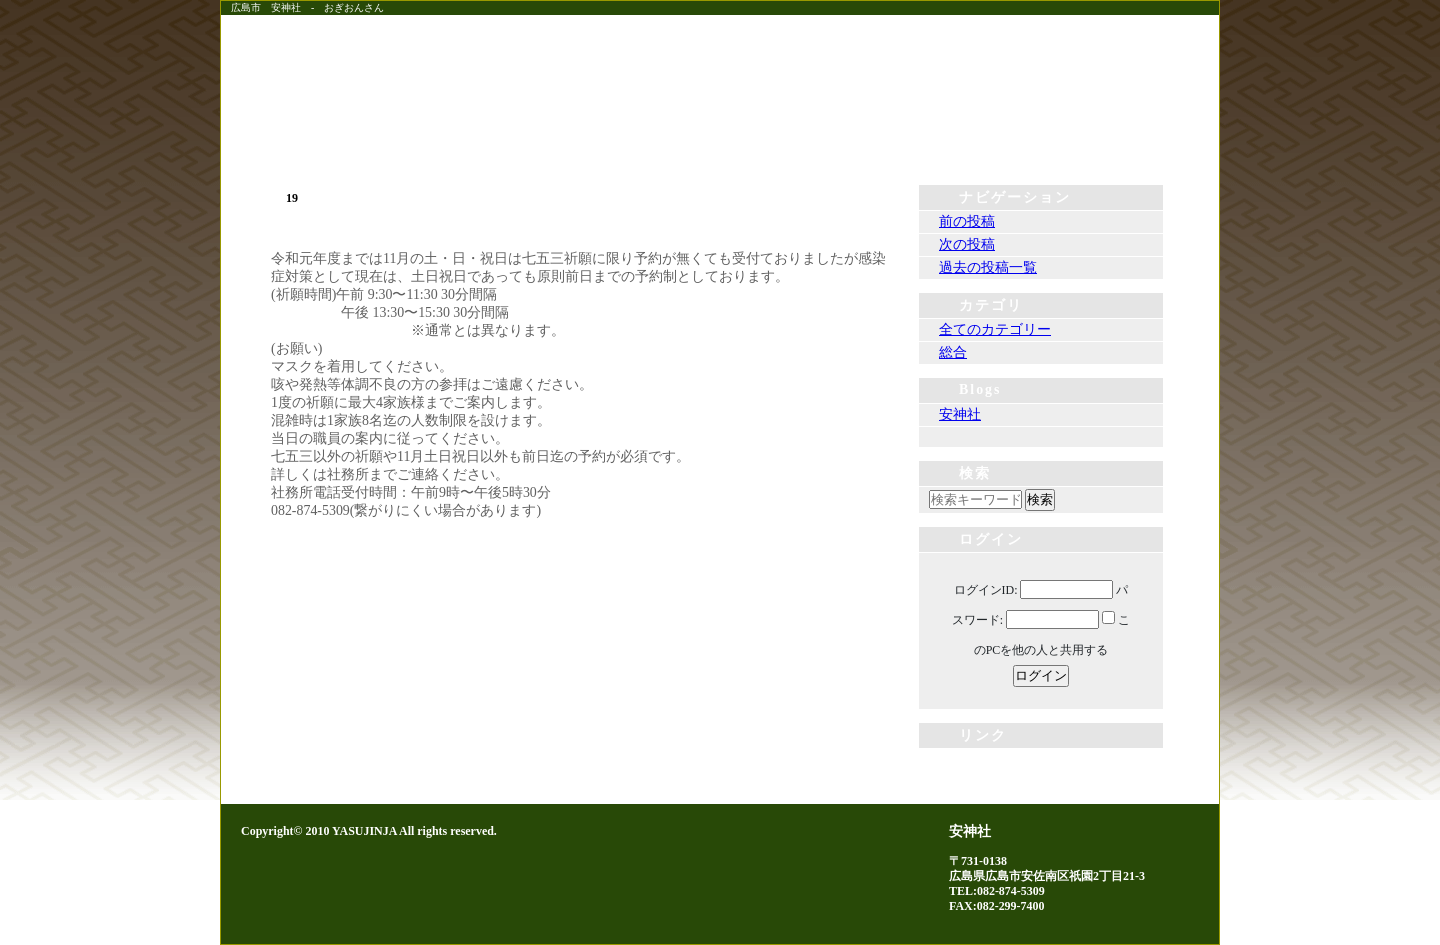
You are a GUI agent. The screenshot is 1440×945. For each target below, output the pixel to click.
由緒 (880, 145)
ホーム (400, 145)
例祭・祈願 (720, 145)
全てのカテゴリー (995, 329)
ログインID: (986, 590)
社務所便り (560, 145)
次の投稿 (967, 244)
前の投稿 (967, 221)
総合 (953, 352)
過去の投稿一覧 (988, 267)
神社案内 (1040, 145)
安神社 (960, 414)
